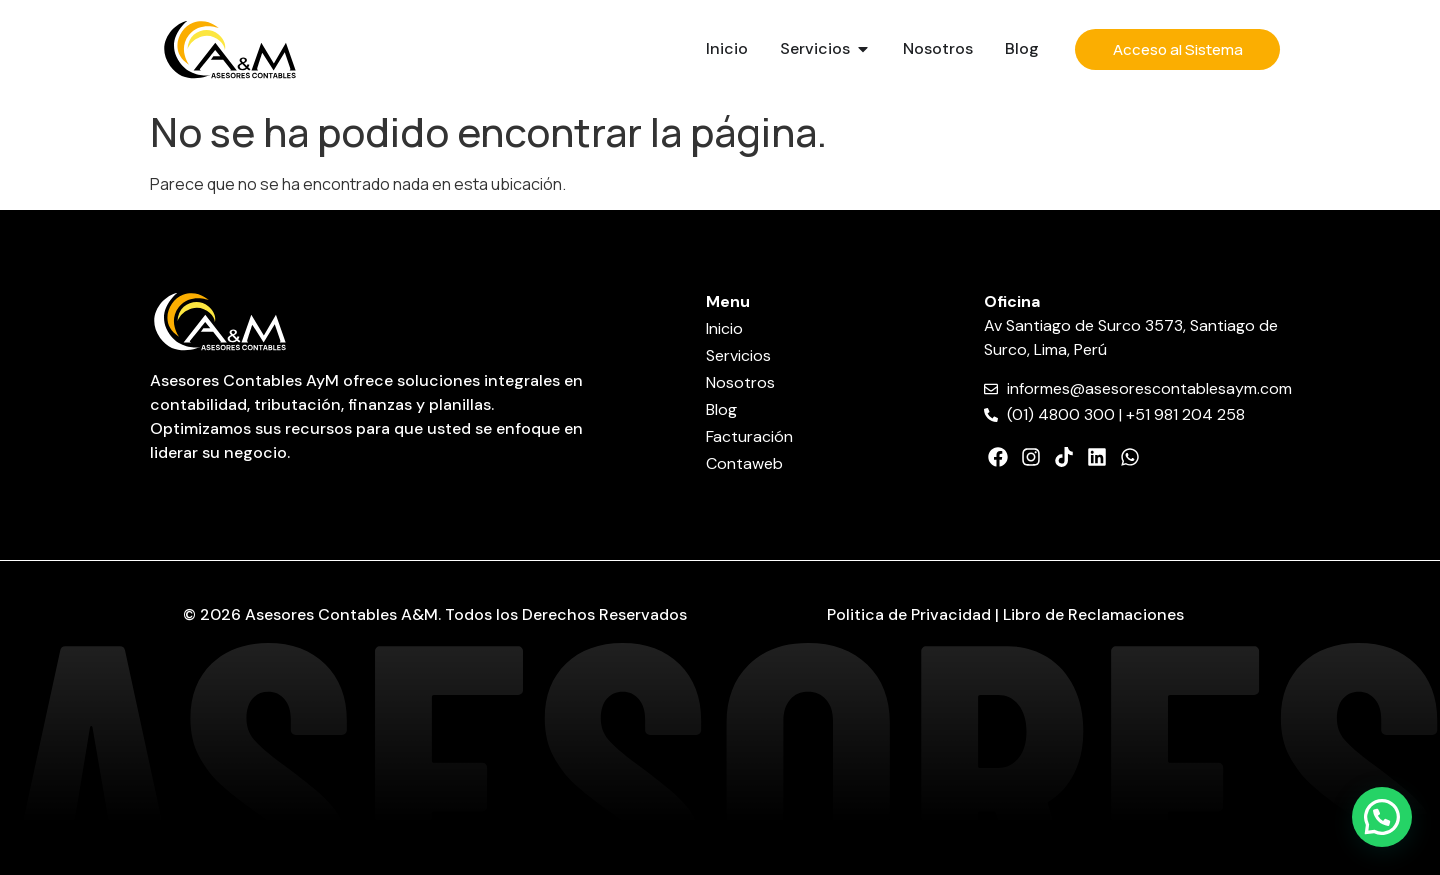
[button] (1382, 817)
